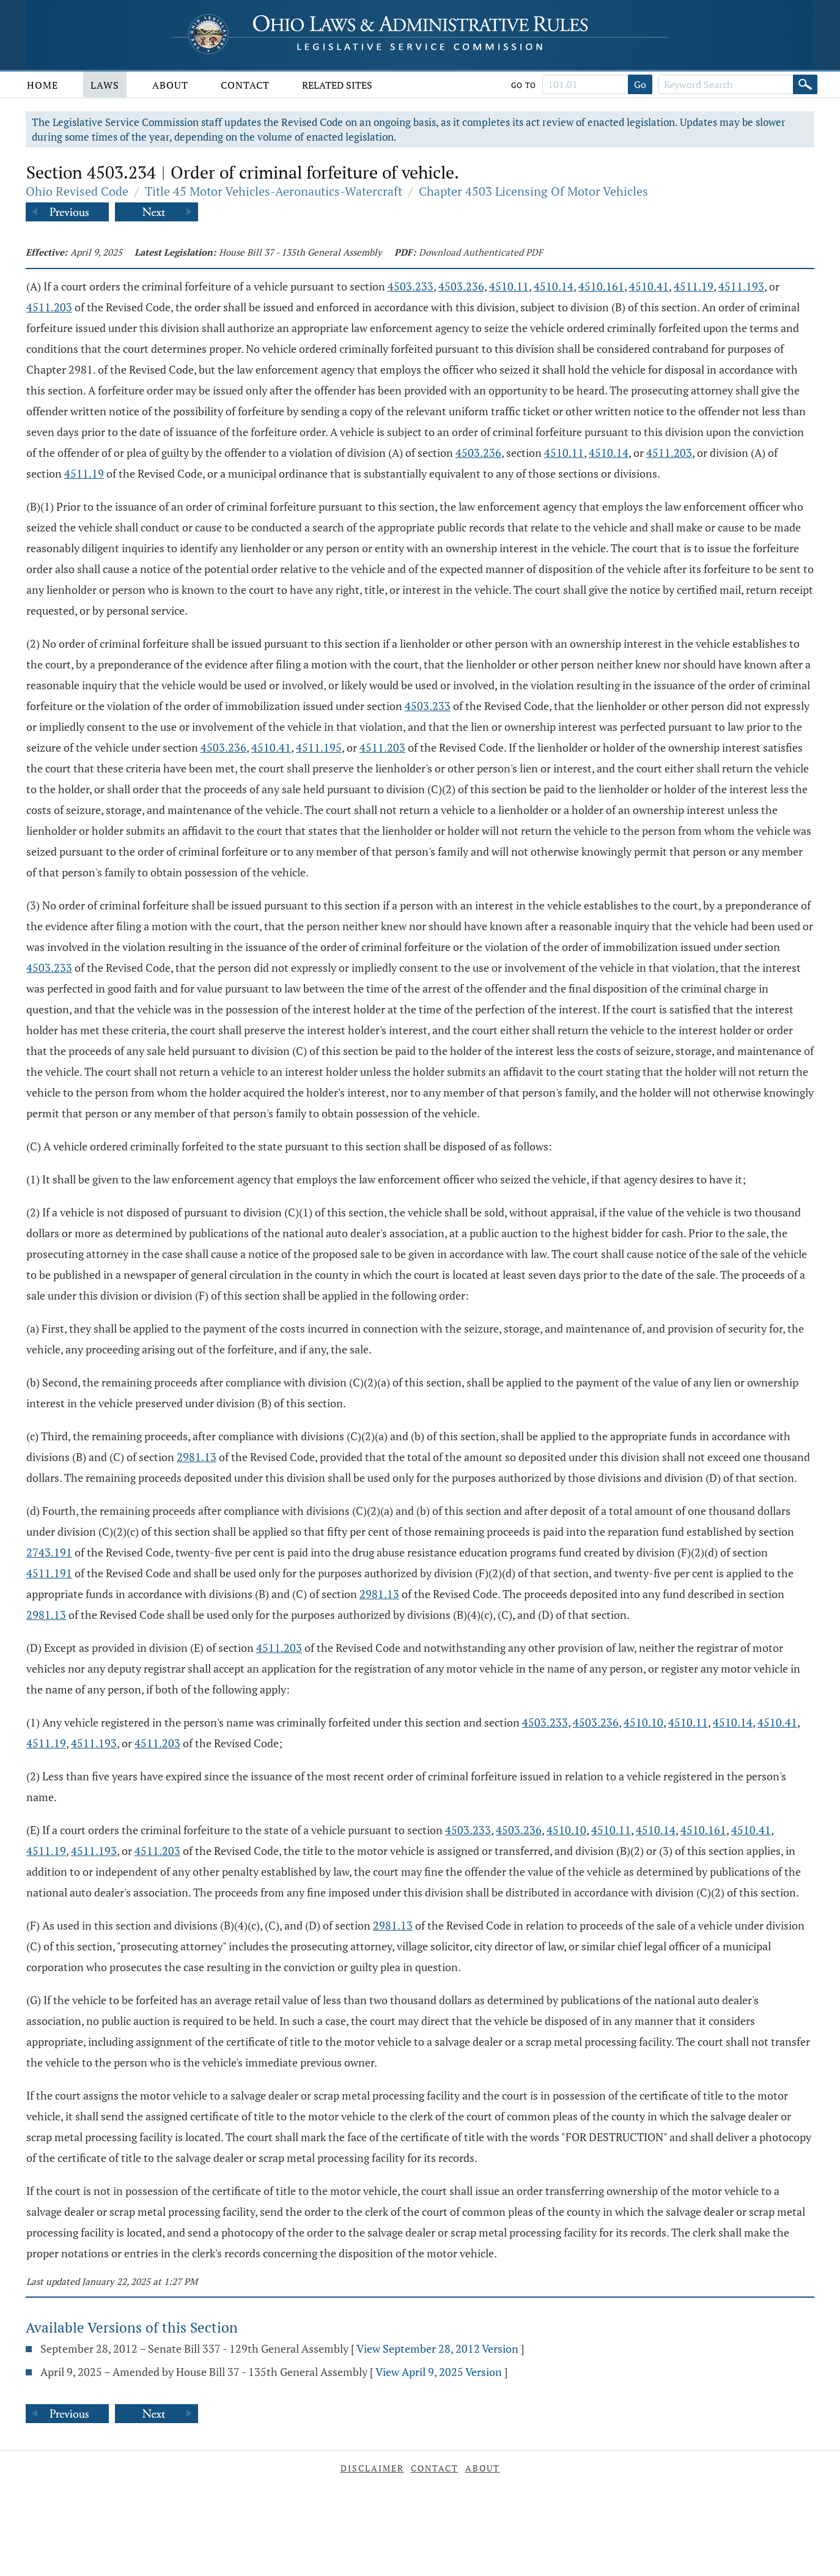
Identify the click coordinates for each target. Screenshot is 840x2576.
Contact (245, 85)
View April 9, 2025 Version (438, 2371)
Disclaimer (372, 2468)
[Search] (805, 84)
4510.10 (643, 1722)
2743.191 (49, 1552)
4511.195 (319, 747)
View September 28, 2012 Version (437, 2348)
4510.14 (553, 286)
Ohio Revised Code (77, 191)
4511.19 (693, 286)
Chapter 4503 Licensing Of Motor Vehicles (533, 191)
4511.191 (49, 1573)
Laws (104, 85)
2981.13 (196, 1456)
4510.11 (509, 286)
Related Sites (337, 85)
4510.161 (601, 286)
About (170, 85)
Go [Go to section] (640, 84)
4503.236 (461, 286)
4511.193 (741, 286)
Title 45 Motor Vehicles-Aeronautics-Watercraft (273, 191)
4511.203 (49, 307)
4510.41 (649, 286)
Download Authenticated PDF (481, 252)
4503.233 (410, 286)
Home (42, 85)
